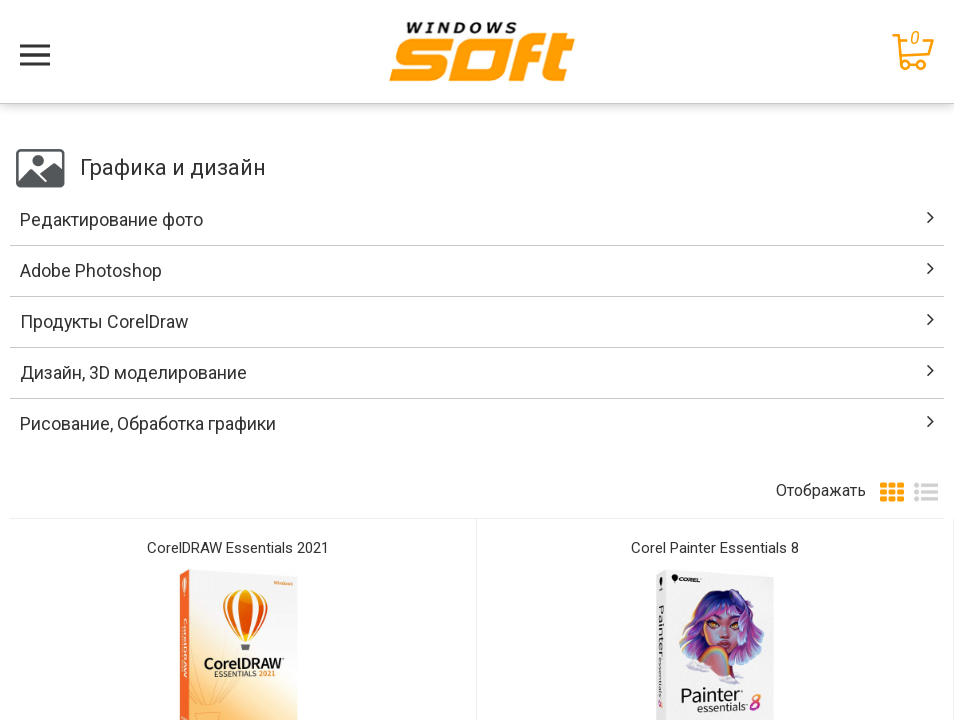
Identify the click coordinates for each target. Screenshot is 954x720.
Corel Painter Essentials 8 (715, 548)
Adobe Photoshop (91, 270)
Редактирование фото (111, 219)
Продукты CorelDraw (104, 321)
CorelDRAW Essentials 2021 (238, 548)
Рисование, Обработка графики (148, 423)
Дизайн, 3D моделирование (133, 372)
